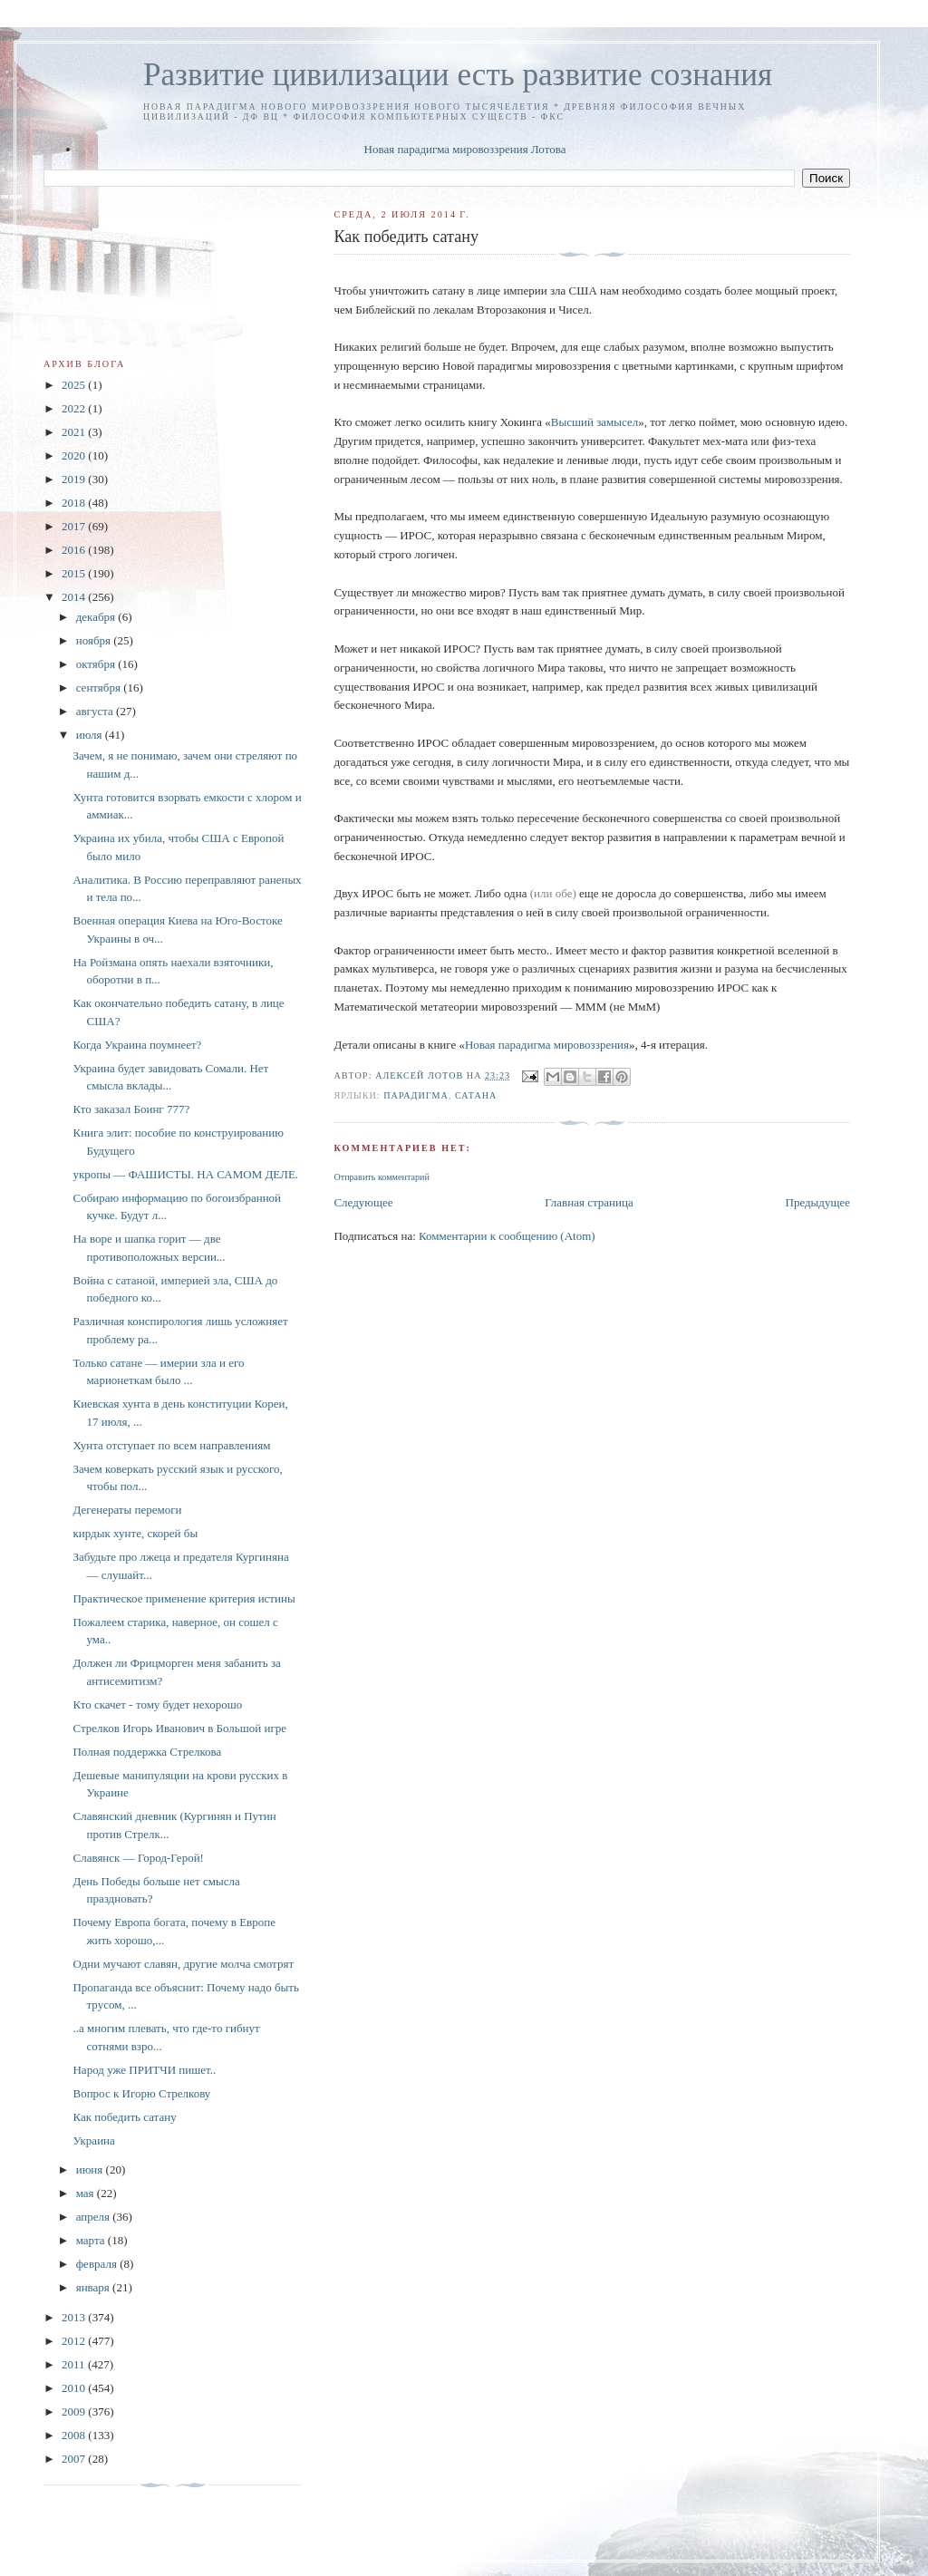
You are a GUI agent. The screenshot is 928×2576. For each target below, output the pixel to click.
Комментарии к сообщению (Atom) (507, 1236)
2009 (75, 2411)
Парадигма (416, 1095)
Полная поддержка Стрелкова (146, 1751)
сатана (476, 1095)
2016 (75, 550)
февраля (98, 2264)
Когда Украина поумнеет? (136, 1044)
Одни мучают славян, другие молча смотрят (183, 1964)
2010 (75, 2388)
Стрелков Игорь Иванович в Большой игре (179, 1728)
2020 (75, 455)
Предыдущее (818, 1202)
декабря (97, 617)
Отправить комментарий (381, 1177)
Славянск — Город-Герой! (137, 1857)
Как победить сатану (124, 2117)
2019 (75, 479)
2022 (75, 408)
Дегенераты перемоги (126, 1509)
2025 (75, 385)
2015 (75, 573)
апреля (94, 2216)
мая (86, 2193)
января (94, 2287)
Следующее (363, 1202)
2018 (75, 502)
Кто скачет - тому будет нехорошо (157, 1704)
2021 (75, 432)
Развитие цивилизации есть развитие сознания (457, 74)
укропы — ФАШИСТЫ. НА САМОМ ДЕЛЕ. (185, 1174)
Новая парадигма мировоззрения (547, 1044)
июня (91, 2169)
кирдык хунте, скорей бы (135, 1533)
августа (96, 711)
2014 (75, 597)
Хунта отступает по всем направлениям (171, 1445)
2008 (75, 2435)
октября (97, 664)
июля (90, 734)
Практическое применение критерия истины (183, 1598)
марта (92, 2240)
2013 (75, 2317)
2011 (75, 2364)
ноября (95, 640)
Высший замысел (594, 422)
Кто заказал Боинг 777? (130, 1109)
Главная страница (589, 1202)
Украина (93, 2140)
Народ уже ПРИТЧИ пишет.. (144, 2070)
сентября (100, 687)
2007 (75, 2458)
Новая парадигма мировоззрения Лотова (465, 149)
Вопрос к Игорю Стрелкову (141, 2093)
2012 (75, 2341)
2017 (75, 526)
